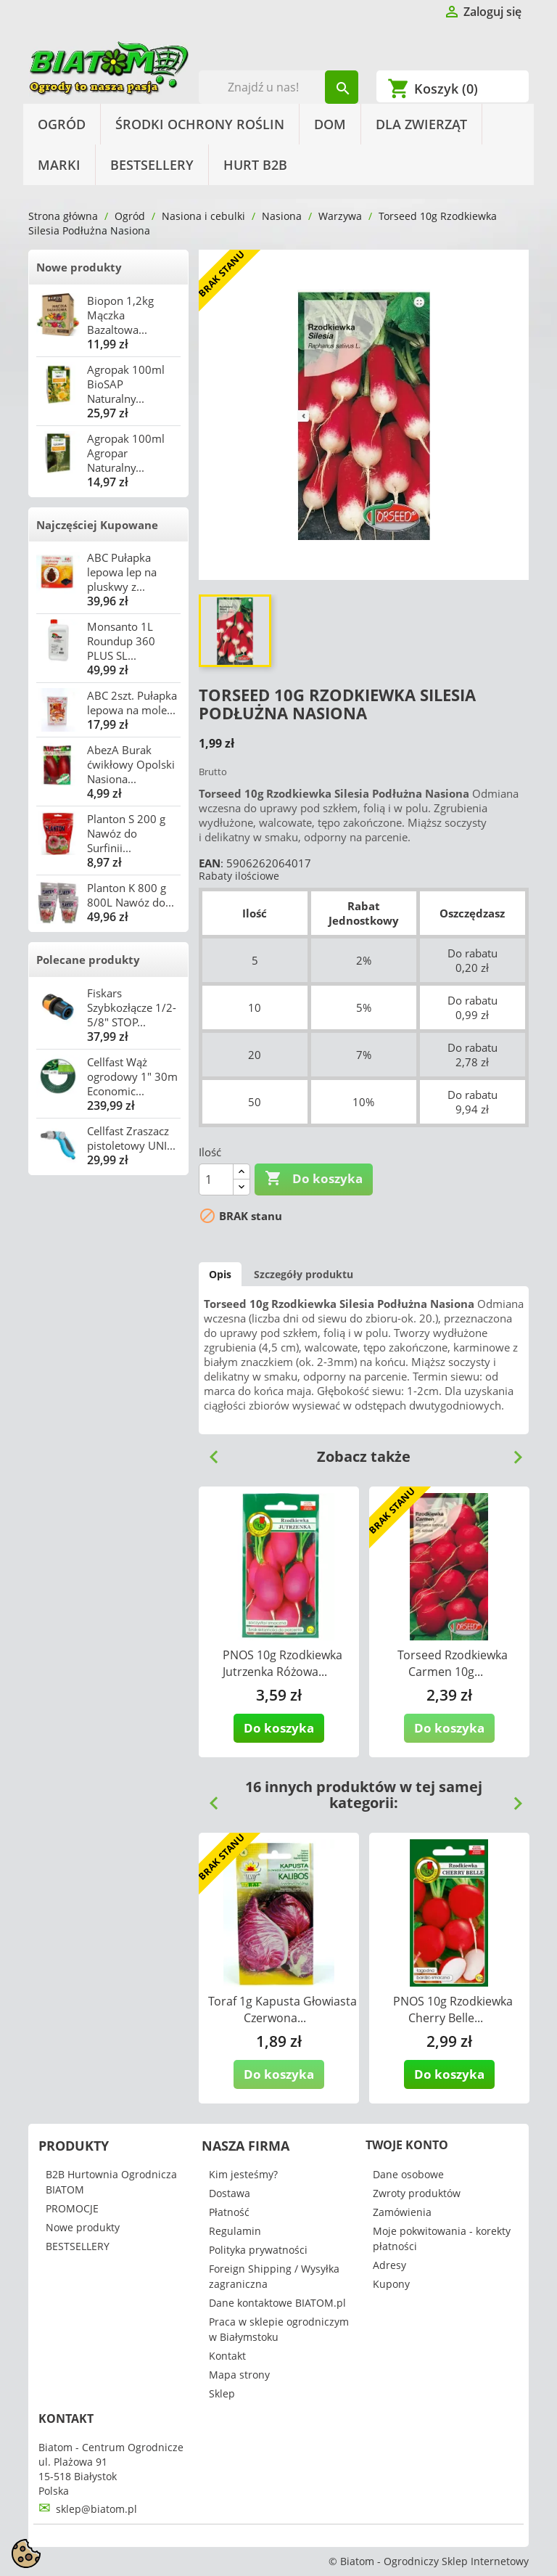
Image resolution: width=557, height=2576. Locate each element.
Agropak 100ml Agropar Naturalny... (126, 453)
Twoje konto (407, 2145)
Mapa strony (239, 2374)
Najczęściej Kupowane (97, 525)
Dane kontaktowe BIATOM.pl (277, 2303)
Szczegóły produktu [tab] (303, 1274)
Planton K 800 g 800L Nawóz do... (130, 894)
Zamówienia (402, 2212)
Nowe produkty (79, 267)
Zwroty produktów (417, 2193)
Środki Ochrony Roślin (199, 124)
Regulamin (235, 2231)
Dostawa (229, 2193)
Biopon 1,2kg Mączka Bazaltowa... (120, 315)
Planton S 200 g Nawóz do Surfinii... (126, 833)
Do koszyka (314, 1178)
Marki (59, 164)
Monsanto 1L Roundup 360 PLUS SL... (121, 641)
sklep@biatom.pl (96, 2509)
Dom (330, 124)
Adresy (389, 2265)
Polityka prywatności (258, 2250)
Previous (208, 1451)
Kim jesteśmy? (243, 2174)
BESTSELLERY (152, 164)
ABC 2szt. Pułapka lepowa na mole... (132, 702)
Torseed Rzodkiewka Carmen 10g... (452, 1663)
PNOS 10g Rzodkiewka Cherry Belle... (453, 2009)
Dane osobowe (408, 2174)
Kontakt (227, 2356)
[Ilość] (216, 1179)
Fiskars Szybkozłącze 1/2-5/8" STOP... (131, 1007)
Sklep (222, 2393)
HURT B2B (255, 164)
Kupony (391, 2284)
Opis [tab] (220, 1274)
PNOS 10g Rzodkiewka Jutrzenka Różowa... (282, 1663)
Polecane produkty (88, 959)
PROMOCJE (72, 2208)
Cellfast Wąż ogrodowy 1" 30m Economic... (132, 1076)
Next (512, 1451)
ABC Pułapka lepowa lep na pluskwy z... (122, 572)
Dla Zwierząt (421, 124)
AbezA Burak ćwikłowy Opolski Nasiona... (131, 764)
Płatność (229, 2212)
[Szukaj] (279, 87)
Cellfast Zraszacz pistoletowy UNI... (131, 1138)
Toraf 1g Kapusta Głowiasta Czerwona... (282, 2009)
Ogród (62, 124)
